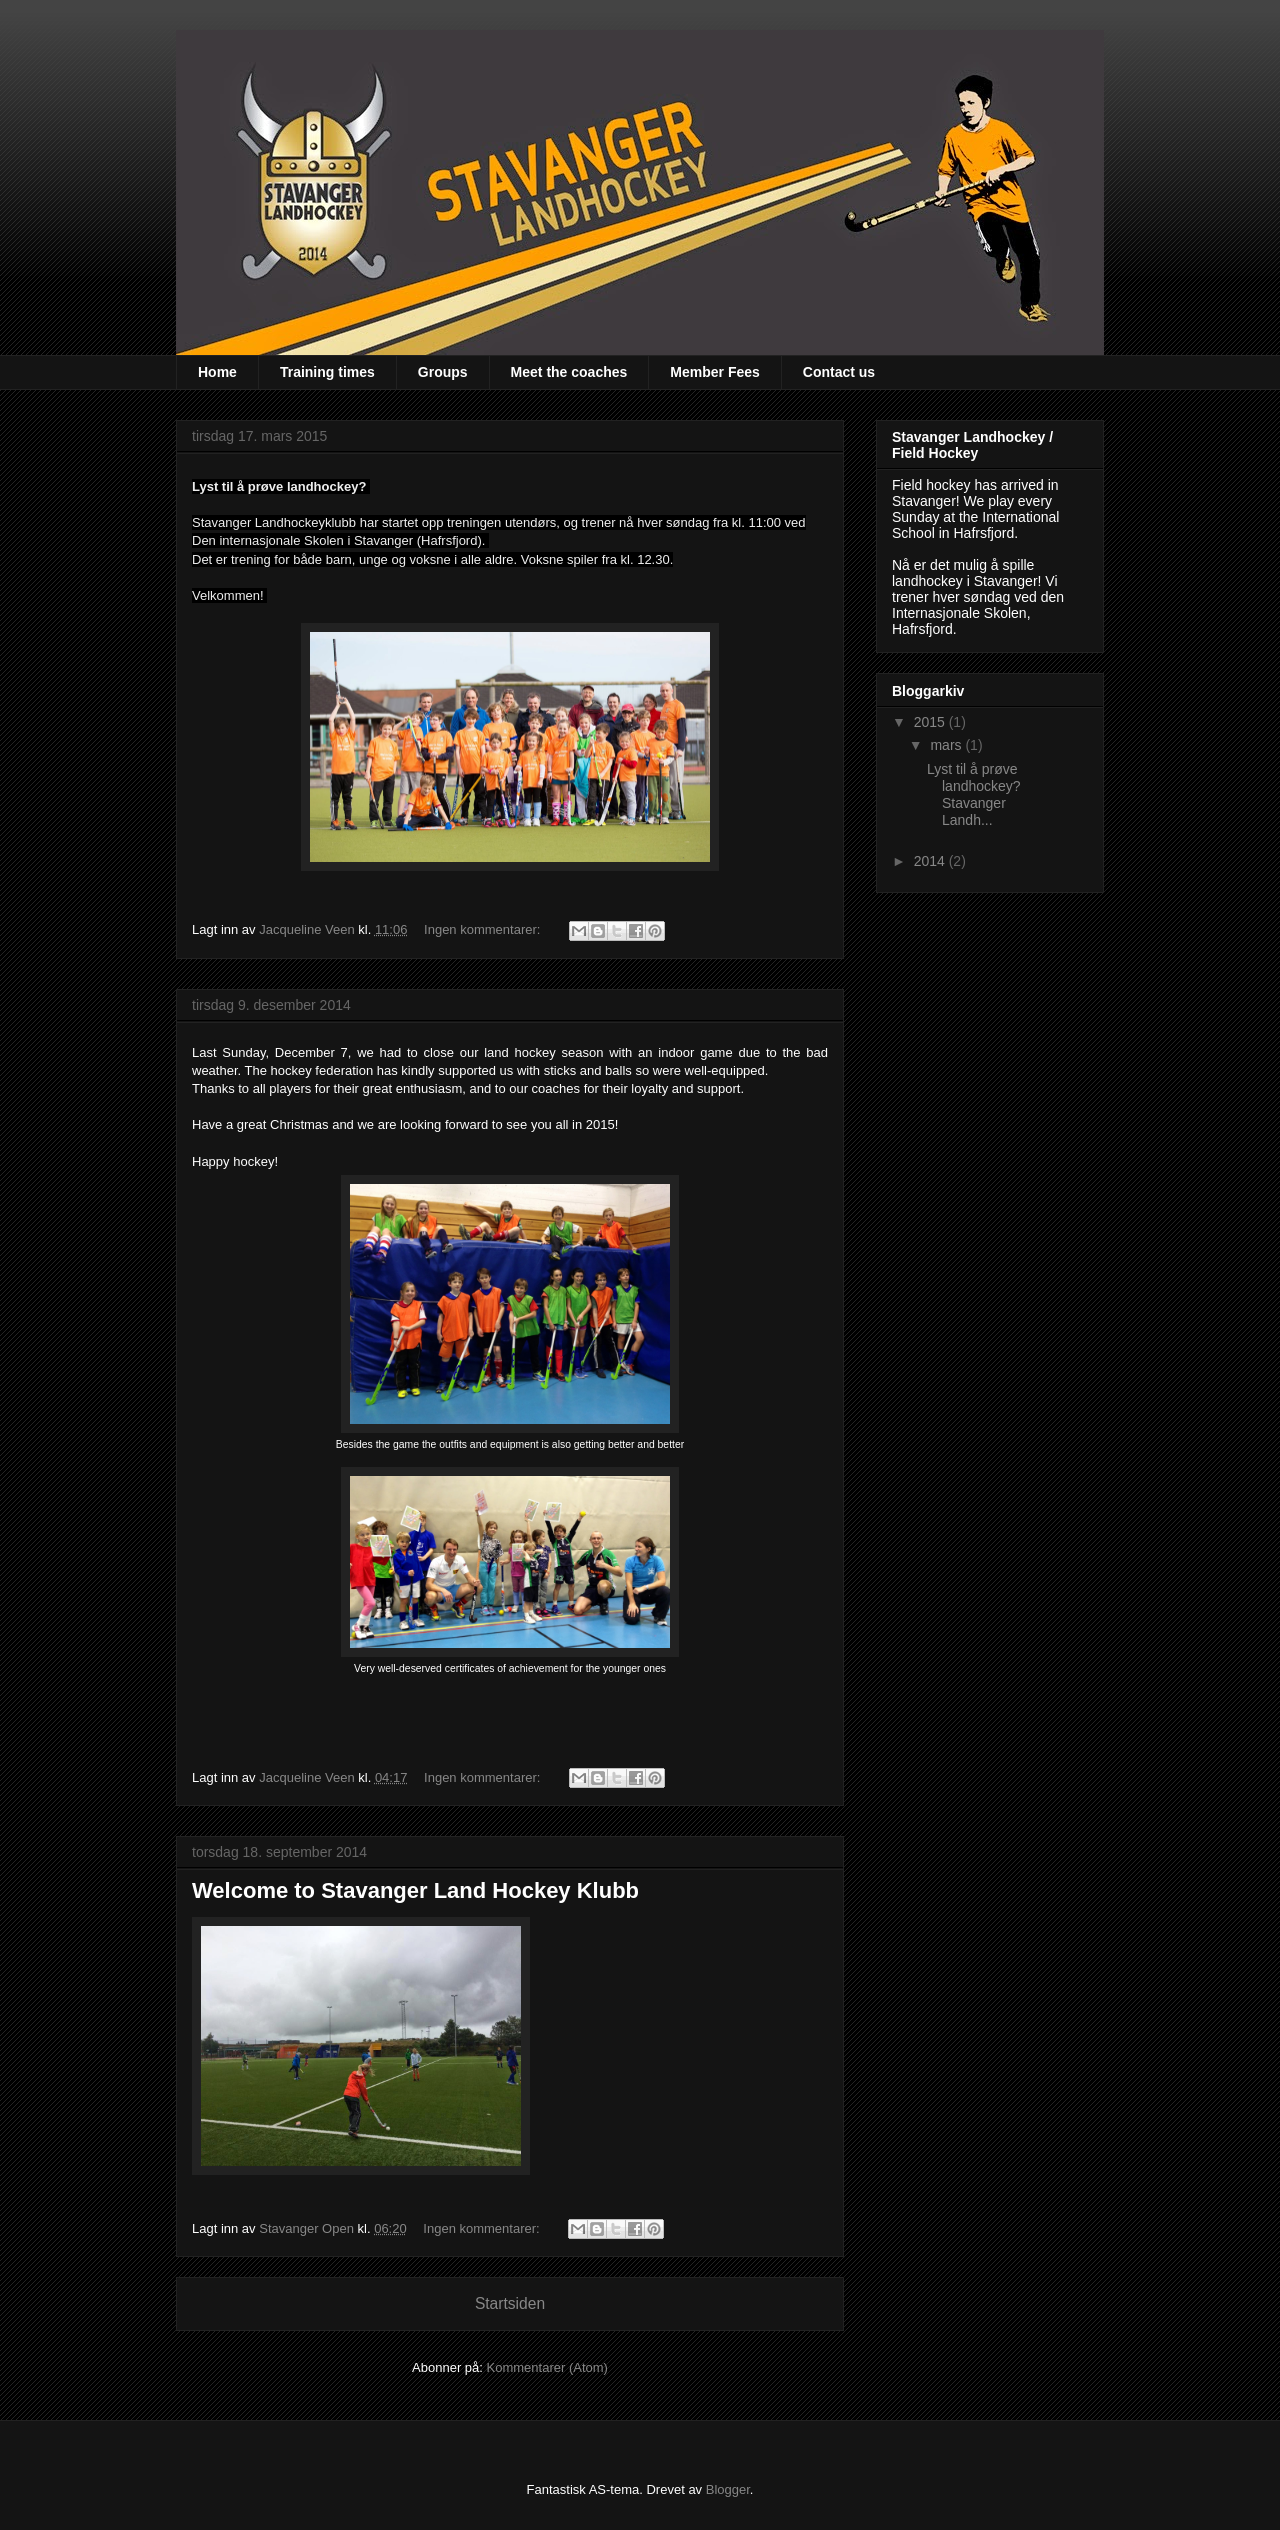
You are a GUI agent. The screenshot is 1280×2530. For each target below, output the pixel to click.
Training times (327, 372)
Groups (443, 372)
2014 (931, 861)
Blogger (728, 2489)
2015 (931, 722)
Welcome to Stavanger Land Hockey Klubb (415, 1890)
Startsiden (510, 2303)
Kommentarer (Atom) (547, 2367)
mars (947, 745)
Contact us (839, 372)
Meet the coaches (569, 372)
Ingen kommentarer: (484, 929)
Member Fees (714, 372)
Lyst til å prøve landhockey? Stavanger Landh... (976, 794)
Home (217, 372)
